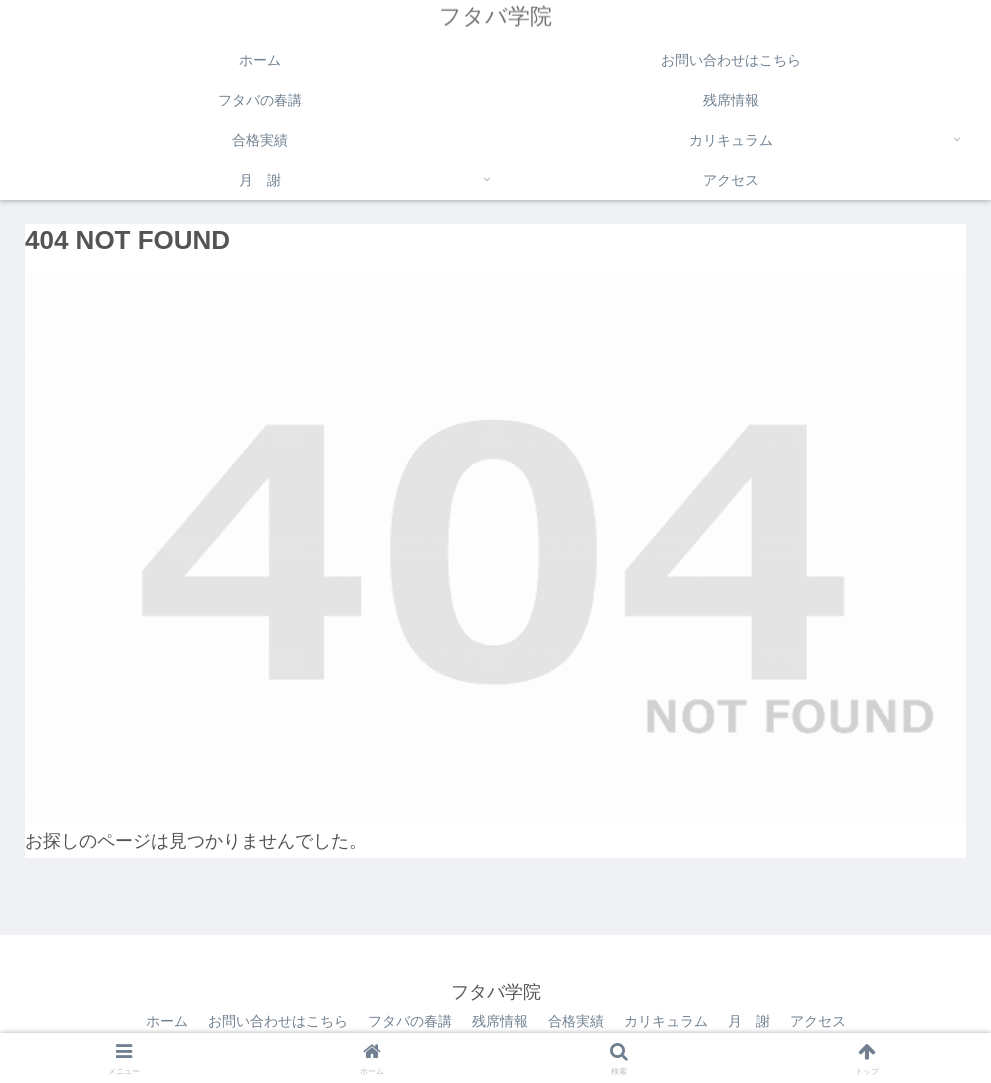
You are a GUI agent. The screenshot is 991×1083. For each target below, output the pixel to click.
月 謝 (749, 1021)
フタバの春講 (410, 1021)
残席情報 (500, 1021)
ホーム (167, 1021)
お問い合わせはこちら (278, 1021)
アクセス (818, 1021)
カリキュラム (666, 1021)
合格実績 (576, 1021)
